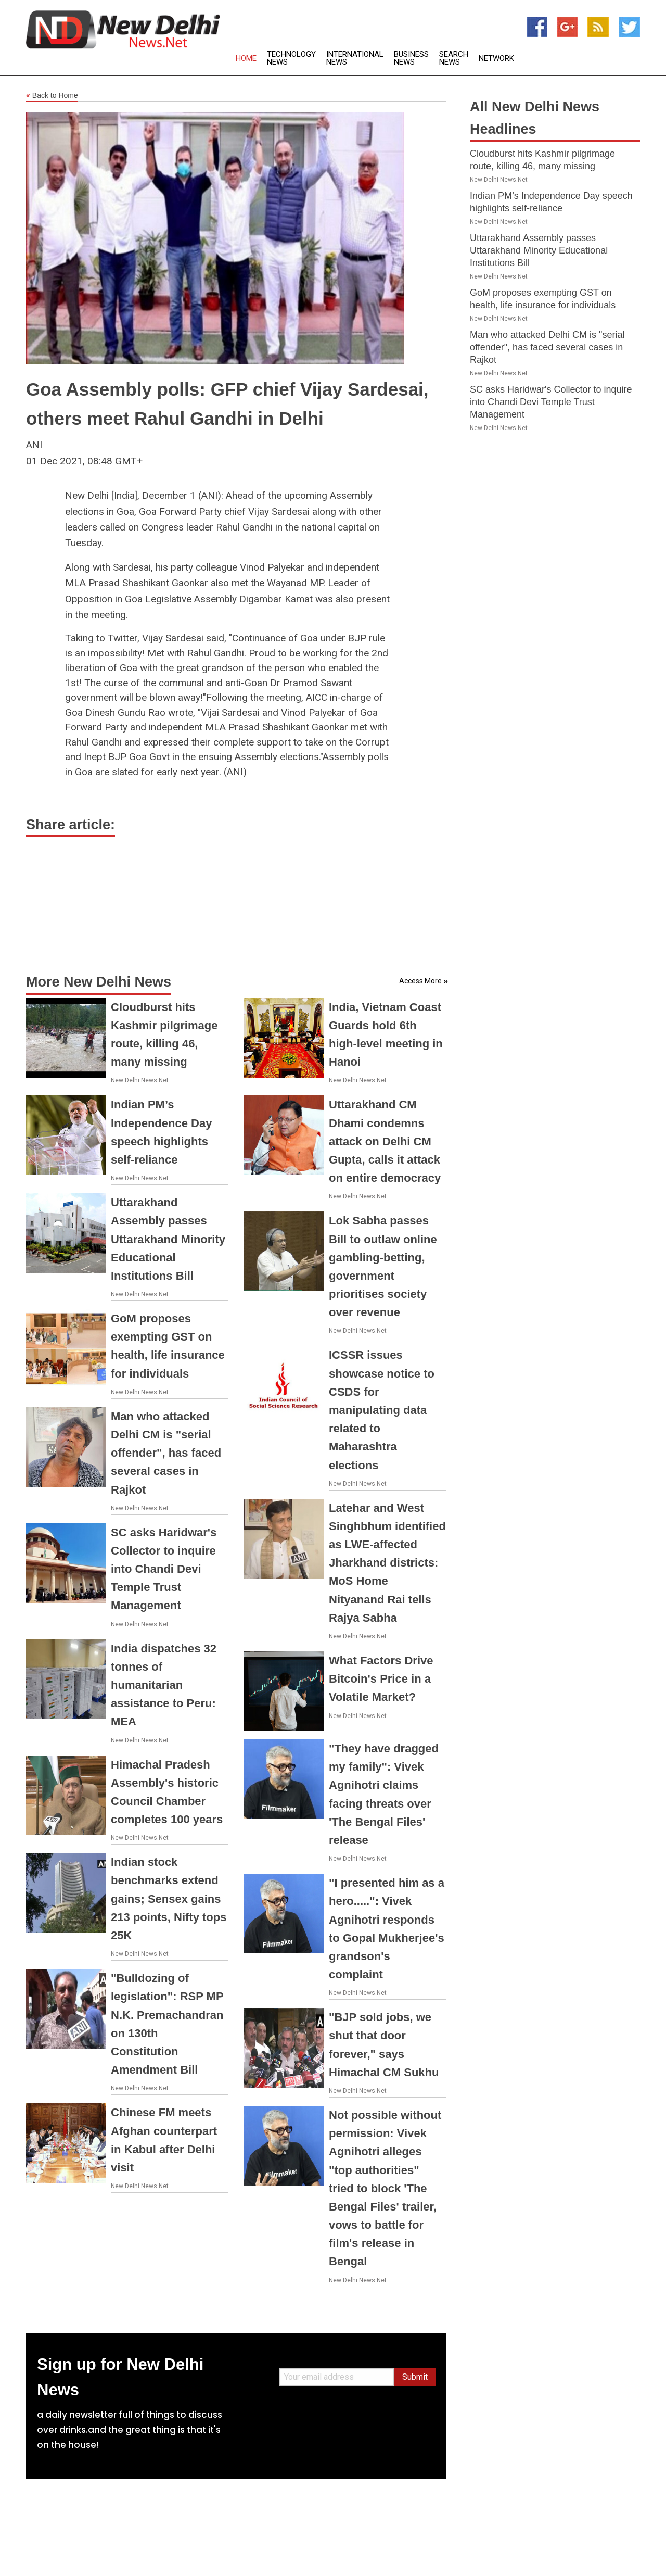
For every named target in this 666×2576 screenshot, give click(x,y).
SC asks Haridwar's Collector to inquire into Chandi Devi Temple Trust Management (163, 1569)
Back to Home (52, 96)
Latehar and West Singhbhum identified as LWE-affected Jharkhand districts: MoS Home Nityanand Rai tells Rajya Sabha (387, 1562)
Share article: (70, 824)
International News (354, 58)
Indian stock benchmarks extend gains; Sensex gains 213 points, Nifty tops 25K (168, 1898)
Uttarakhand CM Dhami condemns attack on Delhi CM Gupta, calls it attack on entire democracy (385, 1141)
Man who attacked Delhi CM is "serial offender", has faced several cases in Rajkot (166, 1453)
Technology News (291, 58)
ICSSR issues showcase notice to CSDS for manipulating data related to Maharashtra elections (381, 1409)
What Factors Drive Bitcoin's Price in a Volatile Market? (381, 1678)
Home (246, 58)
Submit (415, 2377)
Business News (411, 58)
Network (496, 58)
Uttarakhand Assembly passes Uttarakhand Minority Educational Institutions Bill (168, 1239)
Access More (420, 981)
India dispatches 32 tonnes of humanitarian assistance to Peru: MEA (163, 1685)
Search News (453, 58)
